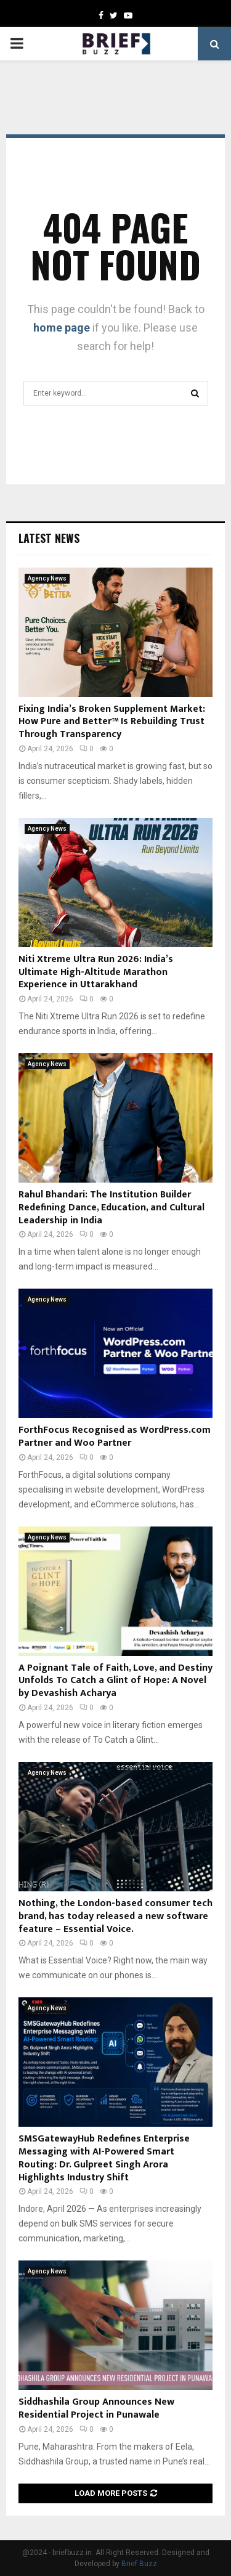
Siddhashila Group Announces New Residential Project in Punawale (96, 2408)
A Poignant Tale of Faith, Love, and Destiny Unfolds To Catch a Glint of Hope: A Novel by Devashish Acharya (115, 1681)
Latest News (48, 538)
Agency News (47, 578)
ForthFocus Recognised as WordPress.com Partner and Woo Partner (114, 1436)
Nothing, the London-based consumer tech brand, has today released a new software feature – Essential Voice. (115, 1916)
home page (61, 327)
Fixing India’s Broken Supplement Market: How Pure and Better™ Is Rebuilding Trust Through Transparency (111, 722)
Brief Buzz (139, 2563)
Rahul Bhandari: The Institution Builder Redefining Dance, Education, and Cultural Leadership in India (111, 1207)
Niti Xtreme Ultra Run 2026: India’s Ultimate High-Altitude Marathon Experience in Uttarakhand (95, 972)
